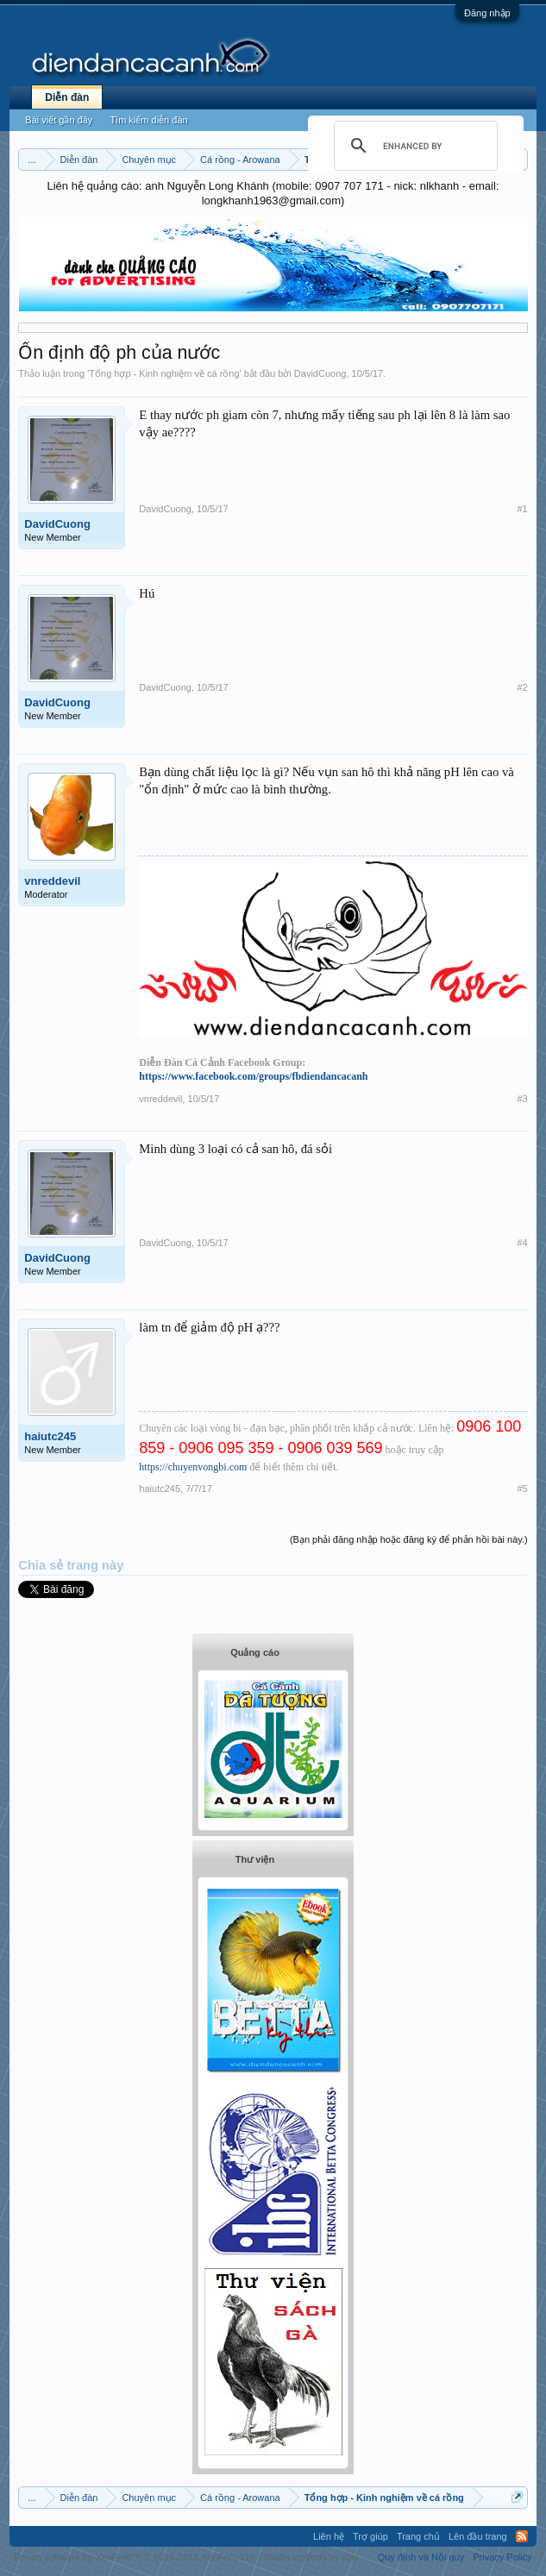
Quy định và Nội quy (421, 2557)
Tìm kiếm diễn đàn (148, 120)
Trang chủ (418, 2536)
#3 (522, 1099)
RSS (522, 2536)
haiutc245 (50, 1436)
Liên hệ (328, 2536)
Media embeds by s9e (310, 2557)
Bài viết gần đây (58, 120)
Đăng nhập (487, 13)
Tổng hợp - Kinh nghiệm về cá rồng (164, 373)
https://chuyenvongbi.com (193, 1467)
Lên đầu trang (478, 2536)
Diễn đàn (67, 97)
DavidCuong (320, 373)
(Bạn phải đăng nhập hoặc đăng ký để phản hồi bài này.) (409, 1539)
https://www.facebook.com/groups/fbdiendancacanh (253, 1076)
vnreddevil (52, 880)
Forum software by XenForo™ (135, 2557)
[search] (413, 145)
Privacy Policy (502, 2557)
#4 (522, 1243)
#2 (522, 687)
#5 (522, 1488)
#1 (522, 509)
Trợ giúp (370, 2536)
